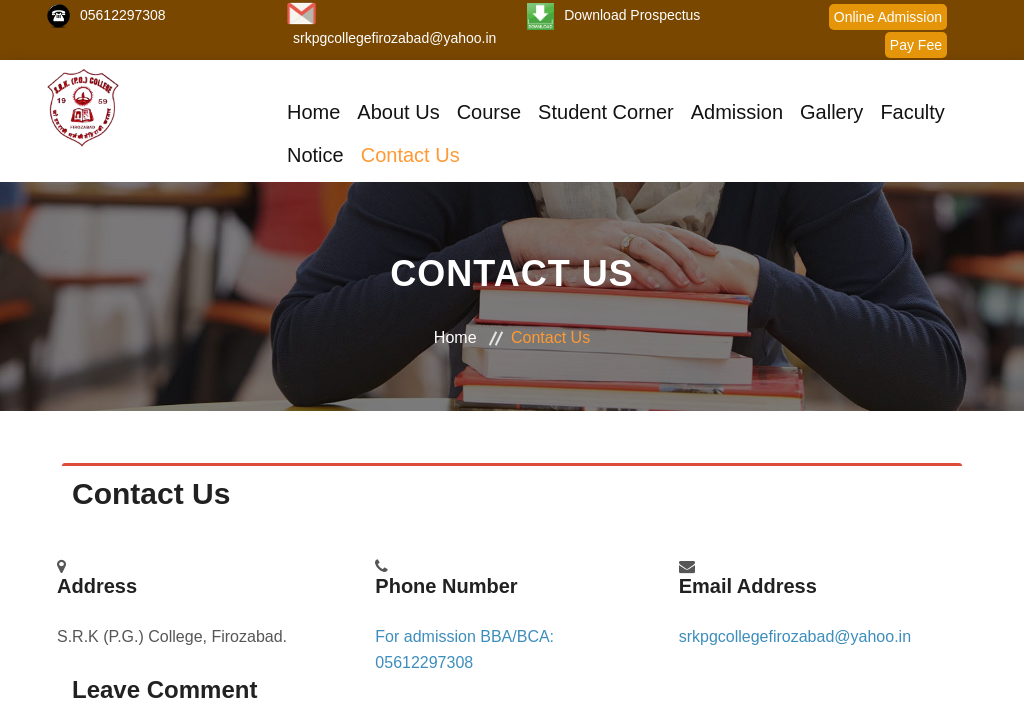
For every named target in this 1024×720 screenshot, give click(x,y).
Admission (737, 112)
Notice (315, 155)
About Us (398, 112)
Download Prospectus (632, 15)
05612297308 (123, 15)
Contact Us (410, 155)
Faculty (912, 112)
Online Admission (888, 17)
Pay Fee (916, 45)
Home (313, 112)
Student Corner (606, 112)
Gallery (831, 112)
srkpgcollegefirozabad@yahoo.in (394, 38)
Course (489, 112)
